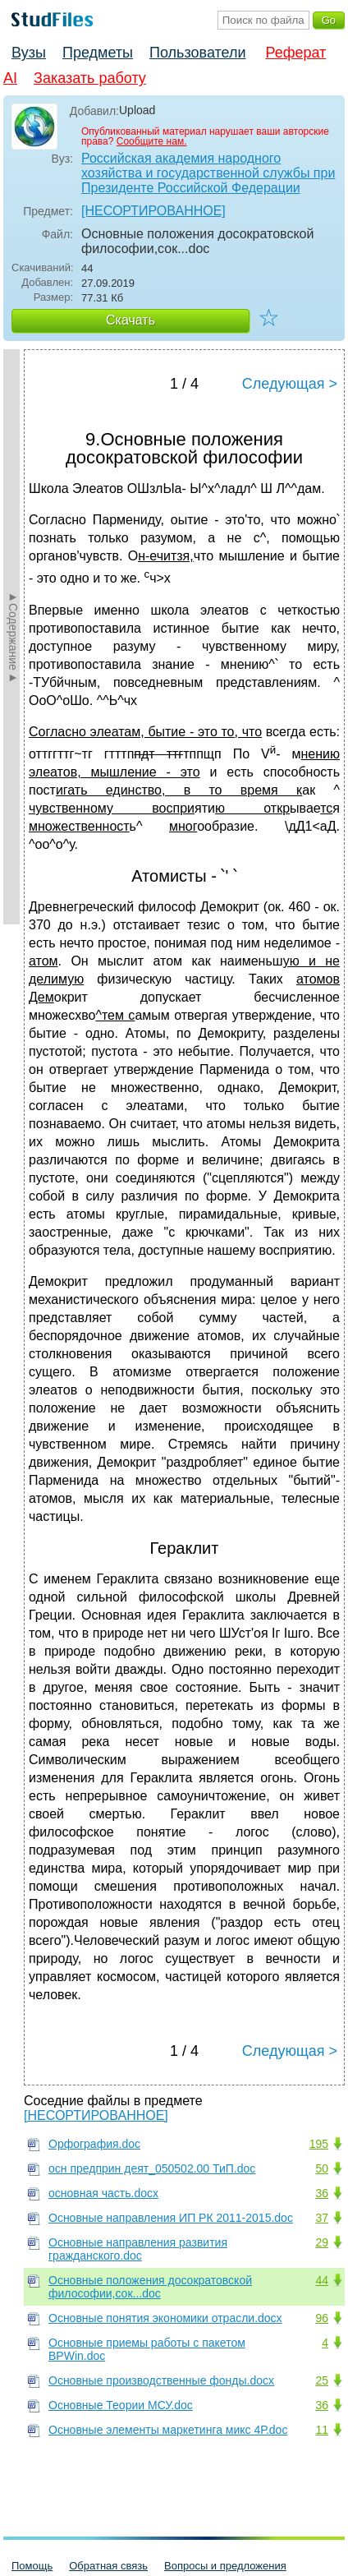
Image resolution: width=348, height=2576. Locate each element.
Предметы (97, 52)
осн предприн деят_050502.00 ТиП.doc (151, 2168)
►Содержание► (13, 637)
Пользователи (197, 52)
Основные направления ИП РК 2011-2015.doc (170, 2217)
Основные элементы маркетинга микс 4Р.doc (167, 2429)
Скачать (130, 320)
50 (321, 2168)
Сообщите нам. (152, 141)
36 (321, 2193)
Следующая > (289, 384)
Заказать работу (90, 78)
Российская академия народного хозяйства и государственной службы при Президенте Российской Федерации (208, 173)
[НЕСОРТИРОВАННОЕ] (153, 211)
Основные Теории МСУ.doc (120, 2405)
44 (321, 2280)
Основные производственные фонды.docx (161, 2380)
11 (321, 2429)
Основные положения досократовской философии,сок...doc (150, 2287)
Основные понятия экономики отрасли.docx (165, 2318)
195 (318, 2143)
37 (321, 2217)
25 (321, 2380)
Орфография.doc (94, 2143)
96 (321, 2318)
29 (321, 2242)
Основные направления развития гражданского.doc (137, 2249)
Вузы (28, 52)
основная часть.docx (103, 2193)
